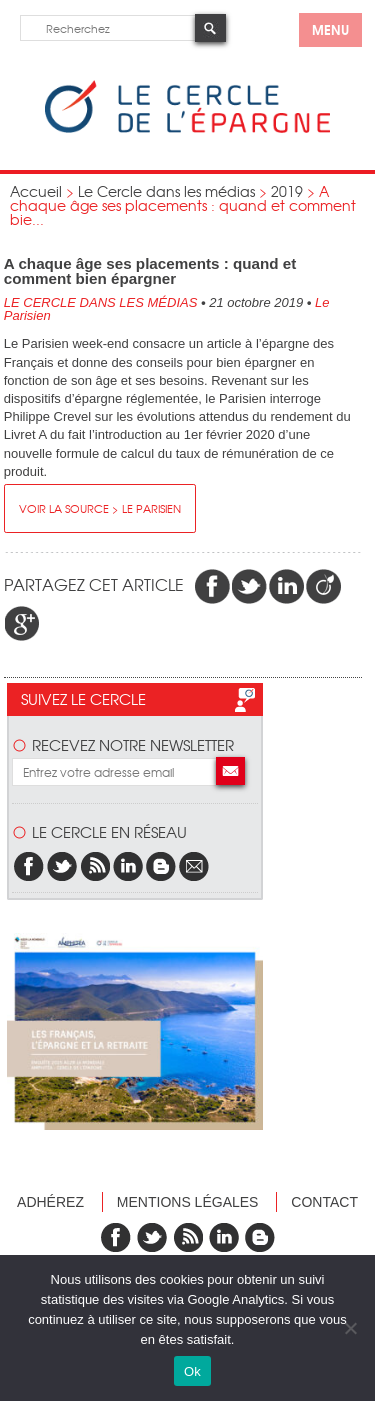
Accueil (36, 191)
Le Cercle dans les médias (166, 191)
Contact (324, 1202)
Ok (192, 1371)
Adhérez (50, 1202)
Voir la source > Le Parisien (100, 508)
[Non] (350, 1328)
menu (330, 29)
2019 (287, 191)
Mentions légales (188, 1202)
